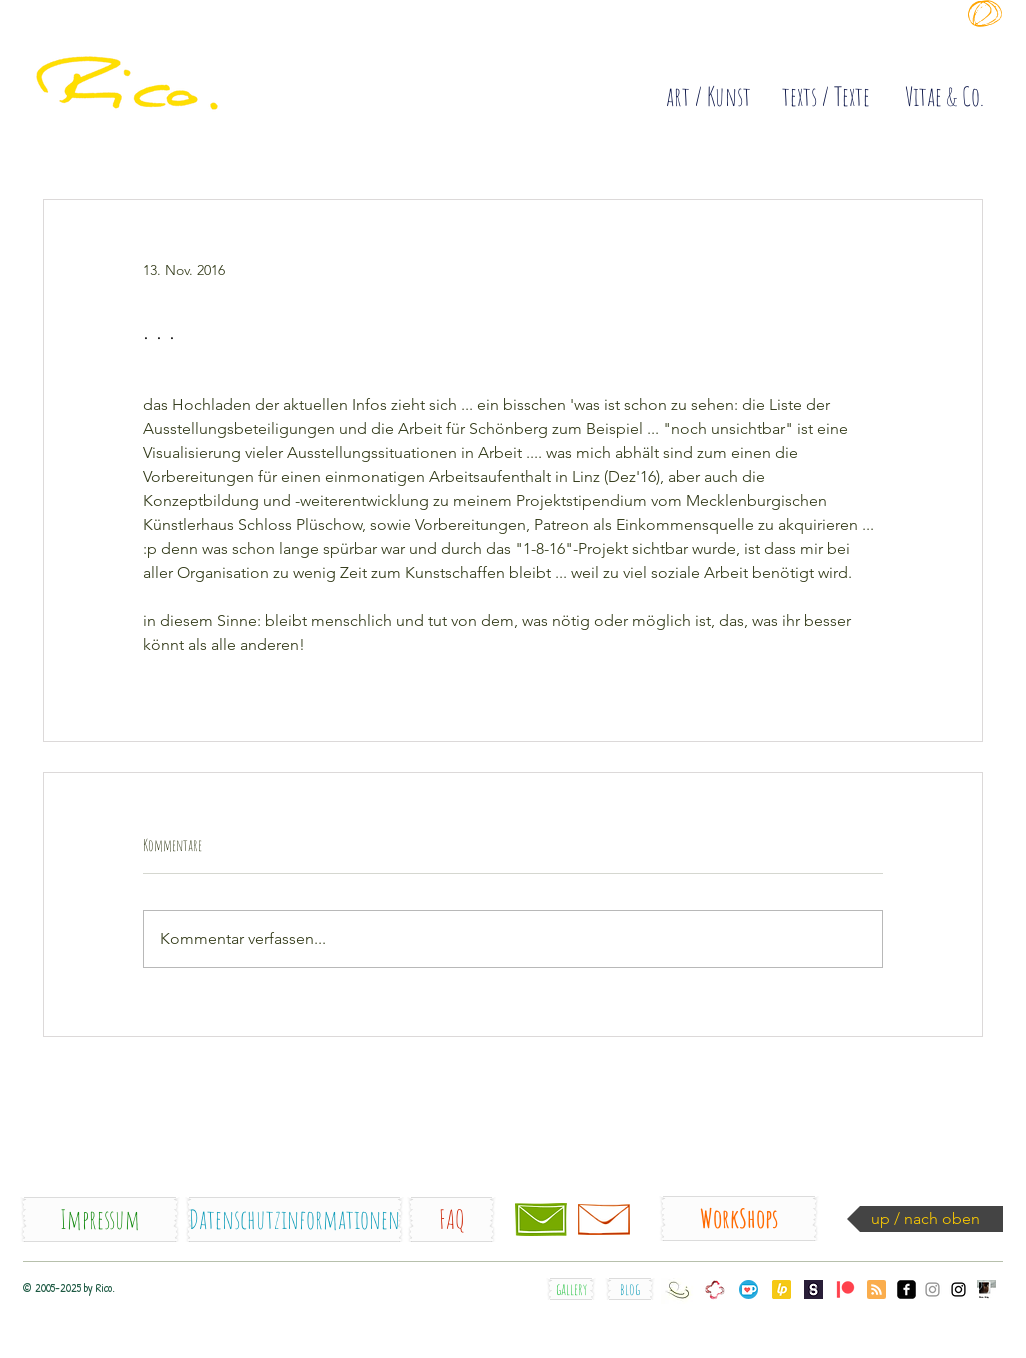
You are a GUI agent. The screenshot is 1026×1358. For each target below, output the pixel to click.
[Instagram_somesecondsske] (932, 1289)
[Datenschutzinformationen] (294, 1219)
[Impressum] (100, 1219)
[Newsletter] (604, 1219)
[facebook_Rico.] (906, 1289)
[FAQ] (451, 1219)
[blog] (630, 1289)
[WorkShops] (739, 1218)
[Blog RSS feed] (876, 1290)
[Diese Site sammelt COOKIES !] (742, 44)
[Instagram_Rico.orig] (958, 1289)
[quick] (183, 60)
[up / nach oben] (925, 1219)
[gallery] (571, 1289)
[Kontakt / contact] (541, 1219)
